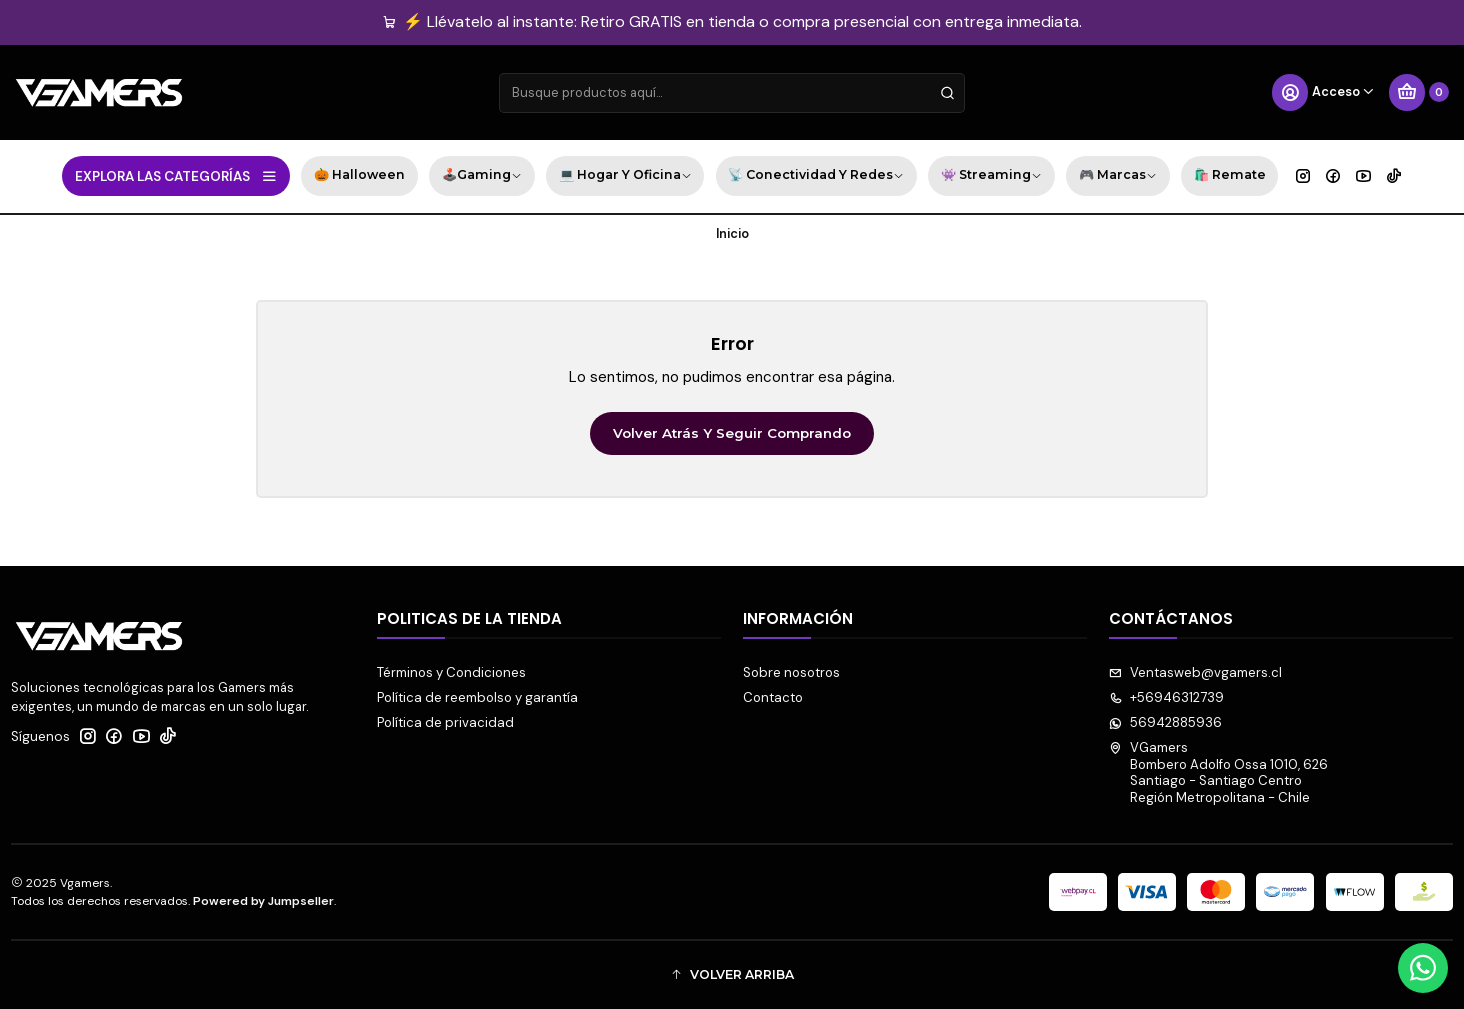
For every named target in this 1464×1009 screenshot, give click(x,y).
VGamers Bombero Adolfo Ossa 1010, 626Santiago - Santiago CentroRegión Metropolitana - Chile (1218, 772)
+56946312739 (1166, 697)
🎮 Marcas (1118, 176)
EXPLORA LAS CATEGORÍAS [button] (176, 176)
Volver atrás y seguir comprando (732, 433)
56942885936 (1165, 722)
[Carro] (1419, 93)
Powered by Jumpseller (263, 901)
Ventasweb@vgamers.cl (1195, 672)
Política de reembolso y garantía (477, 697)
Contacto (773, 697)
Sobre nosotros (791, 672)
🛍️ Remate (1230, 174)
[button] (732, 974)
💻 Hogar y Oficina (625, 176)
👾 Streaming (991, 176)
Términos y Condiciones (451, 672)
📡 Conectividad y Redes (816, 176)
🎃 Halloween (359, 174)
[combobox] (732, 93)
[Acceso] (1323, 93)
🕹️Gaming (482, 176)
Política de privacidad (445, 722)
